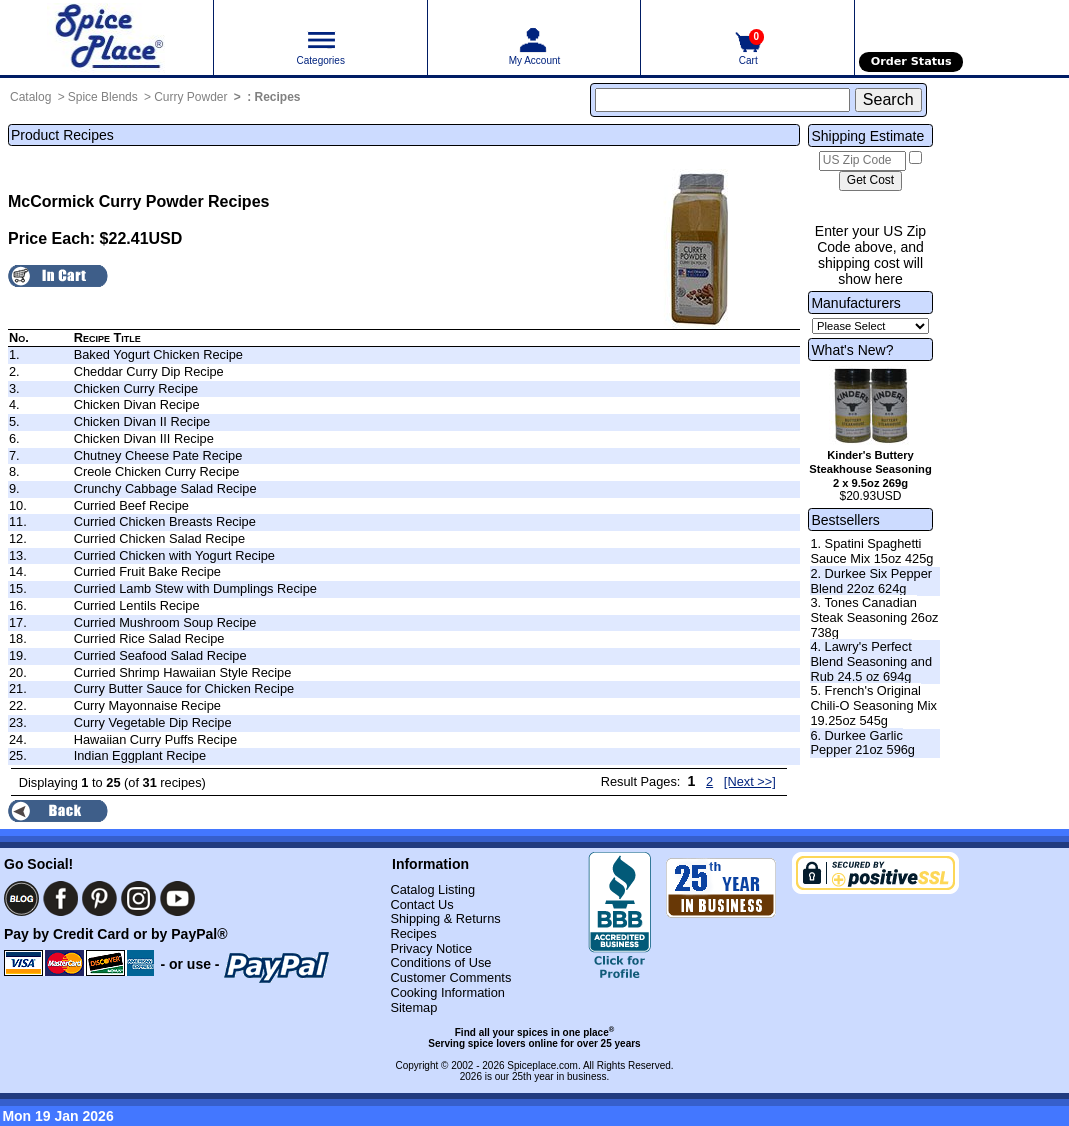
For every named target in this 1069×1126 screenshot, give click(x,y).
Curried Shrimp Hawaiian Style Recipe (183, 672)
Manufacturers (855, 303)
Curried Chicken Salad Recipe (159, 538)
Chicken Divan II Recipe (142, 421)
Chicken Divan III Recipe (144, 438)
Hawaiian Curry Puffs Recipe (155, 739)
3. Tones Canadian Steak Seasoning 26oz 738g (874, 617)
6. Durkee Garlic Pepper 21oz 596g (862, 743)
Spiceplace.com (542, 1065)
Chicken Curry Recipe (136, 388)
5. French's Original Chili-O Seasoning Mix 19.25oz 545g (873, 705)
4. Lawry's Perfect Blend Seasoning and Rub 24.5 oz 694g (871, 661)
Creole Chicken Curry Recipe (157, 471)
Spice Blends (103, 97)
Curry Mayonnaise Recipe (147, 705)
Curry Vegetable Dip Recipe (153, 722)
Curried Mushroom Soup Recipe (165, 622)
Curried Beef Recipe (131, 505)
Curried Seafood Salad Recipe (160, 655)
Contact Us (421, 904)
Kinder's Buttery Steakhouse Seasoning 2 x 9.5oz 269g (870, 469)
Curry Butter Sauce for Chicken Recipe (184, 688)
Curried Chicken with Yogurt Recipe (174, 555)
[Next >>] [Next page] (750, 781)
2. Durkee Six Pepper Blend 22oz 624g (871, 581)
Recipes (278, 97)
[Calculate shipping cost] (870, 181)
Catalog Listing (432, 889)
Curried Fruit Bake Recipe (147, 571)
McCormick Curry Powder (106, 201)
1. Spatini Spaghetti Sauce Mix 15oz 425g (871, 551)
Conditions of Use (440, 962)
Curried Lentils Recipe (137, 605)
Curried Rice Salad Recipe (149, 638)
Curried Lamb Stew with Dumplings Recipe (195, 588)
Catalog (30, 97)
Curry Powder (190, 97)
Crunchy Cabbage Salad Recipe (165, 488)
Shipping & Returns (445, 918)
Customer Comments (450, 977)
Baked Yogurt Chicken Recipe (158, 354)
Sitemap (413, 1007)
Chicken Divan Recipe (137, 404)
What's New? (852, 350)
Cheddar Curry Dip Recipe (149, 371)
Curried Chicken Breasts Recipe (165, 521)
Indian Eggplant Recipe (140, 755)
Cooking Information (447, 992)
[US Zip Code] (862, 161)
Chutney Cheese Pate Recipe (158, 455)
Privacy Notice (431, 948)
